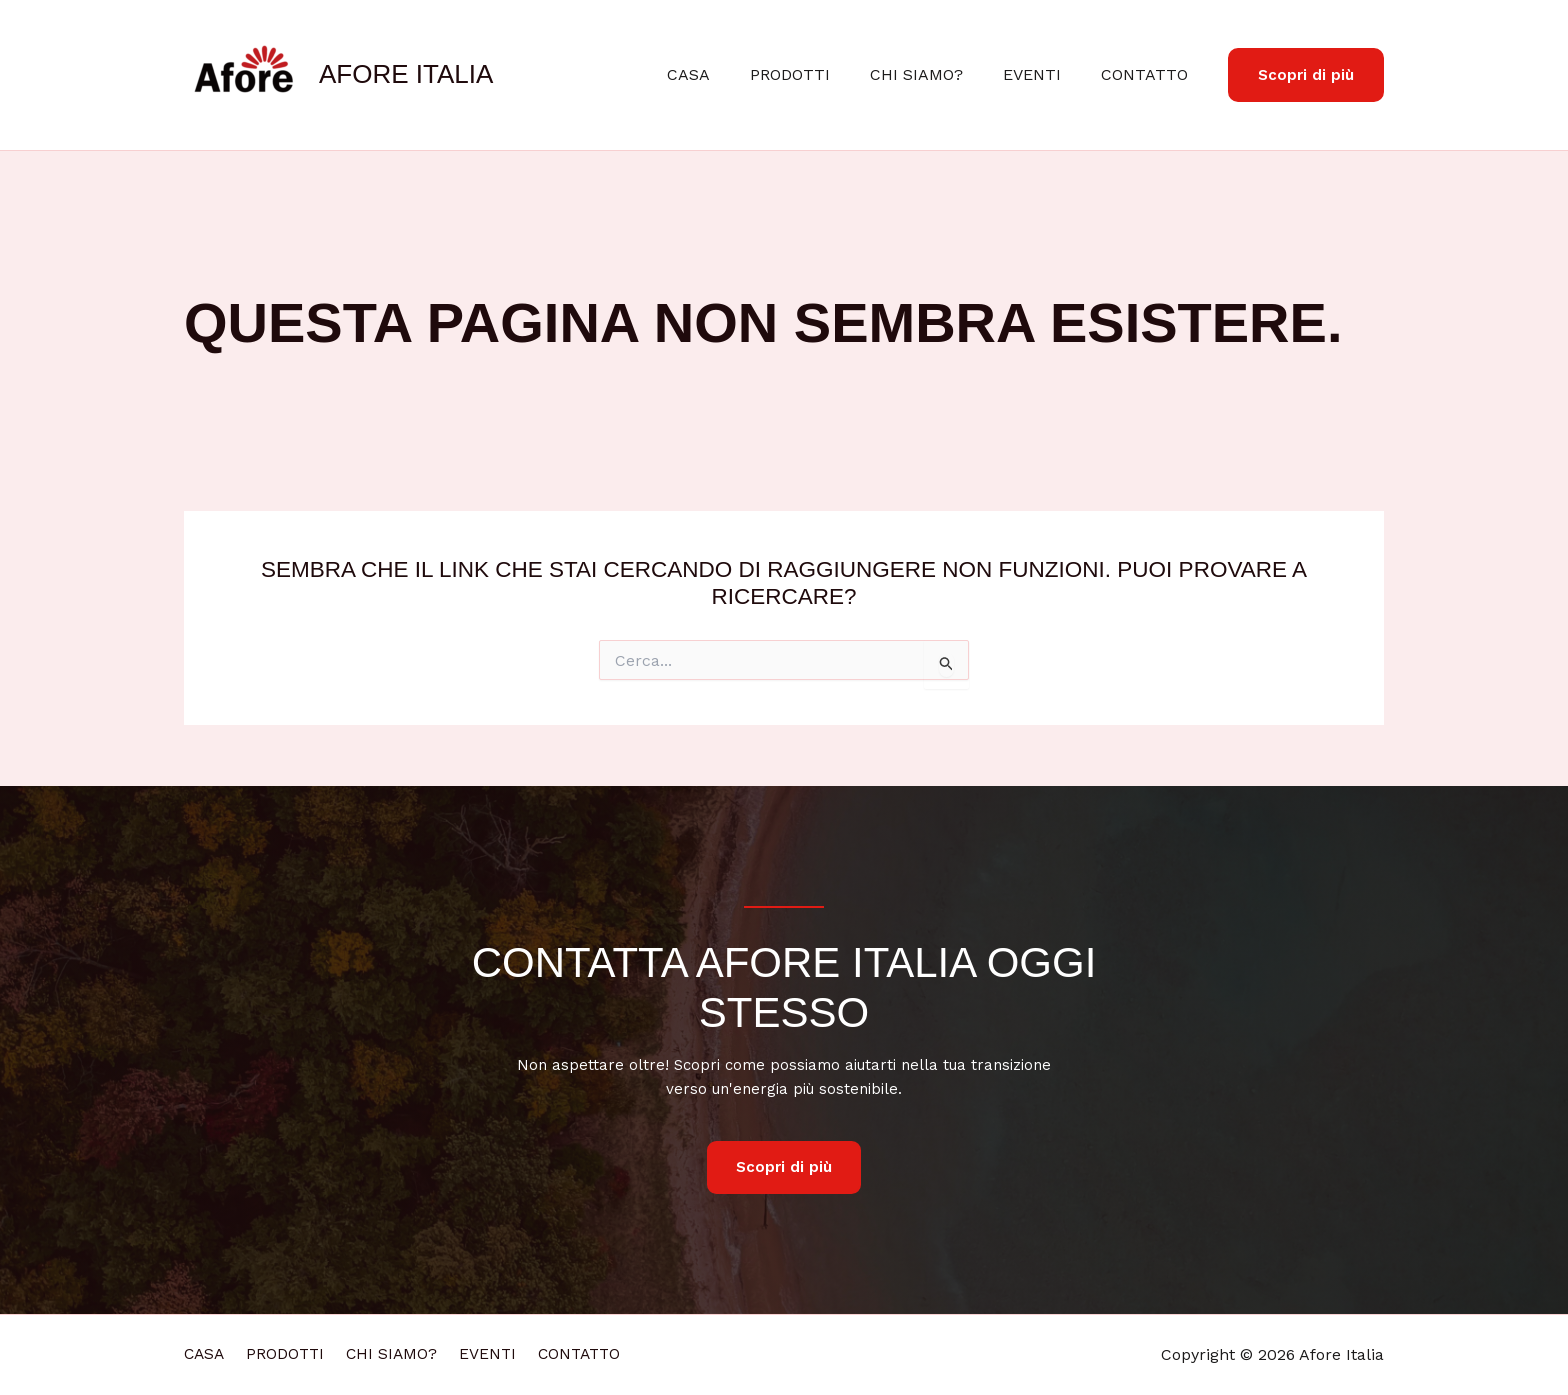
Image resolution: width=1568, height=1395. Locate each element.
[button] (1306, 75)
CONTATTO (1148, 74)
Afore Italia (406, 74)
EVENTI (1044, 74)
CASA (724, 74)
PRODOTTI (818, 74)
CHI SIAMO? (936, 74)
